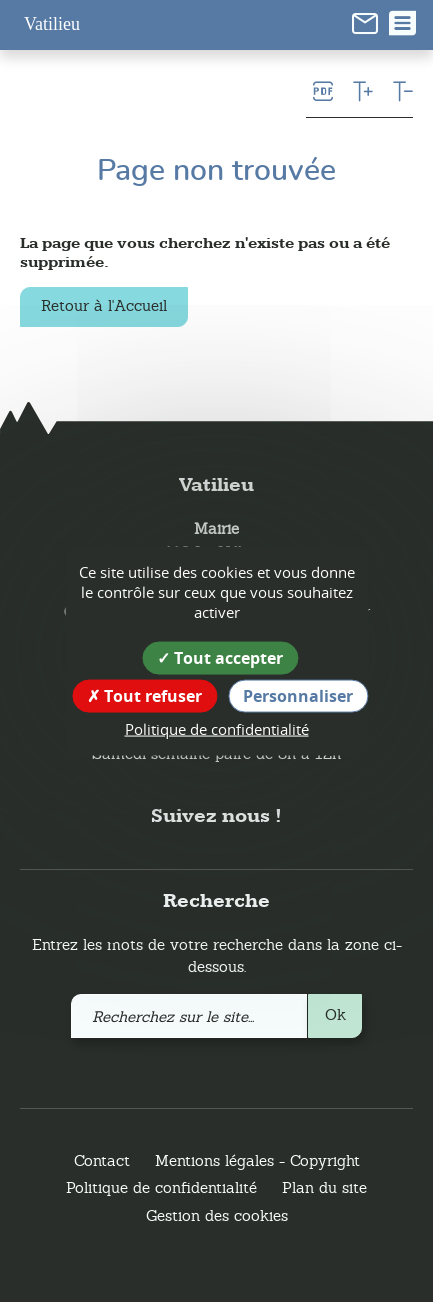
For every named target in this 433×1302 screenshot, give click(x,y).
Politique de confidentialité (161, 1187)
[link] (365, 22)
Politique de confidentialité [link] (217, 729)
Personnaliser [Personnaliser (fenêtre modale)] (298, 696)
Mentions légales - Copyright (257, 1160)
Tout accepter (220, 658)
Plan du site (324, 1187)
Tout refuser (144, 696)
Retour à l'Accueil (104, 305)
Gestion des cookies (217, 1215)
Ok (335, 1014)
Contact (102, 1160)
